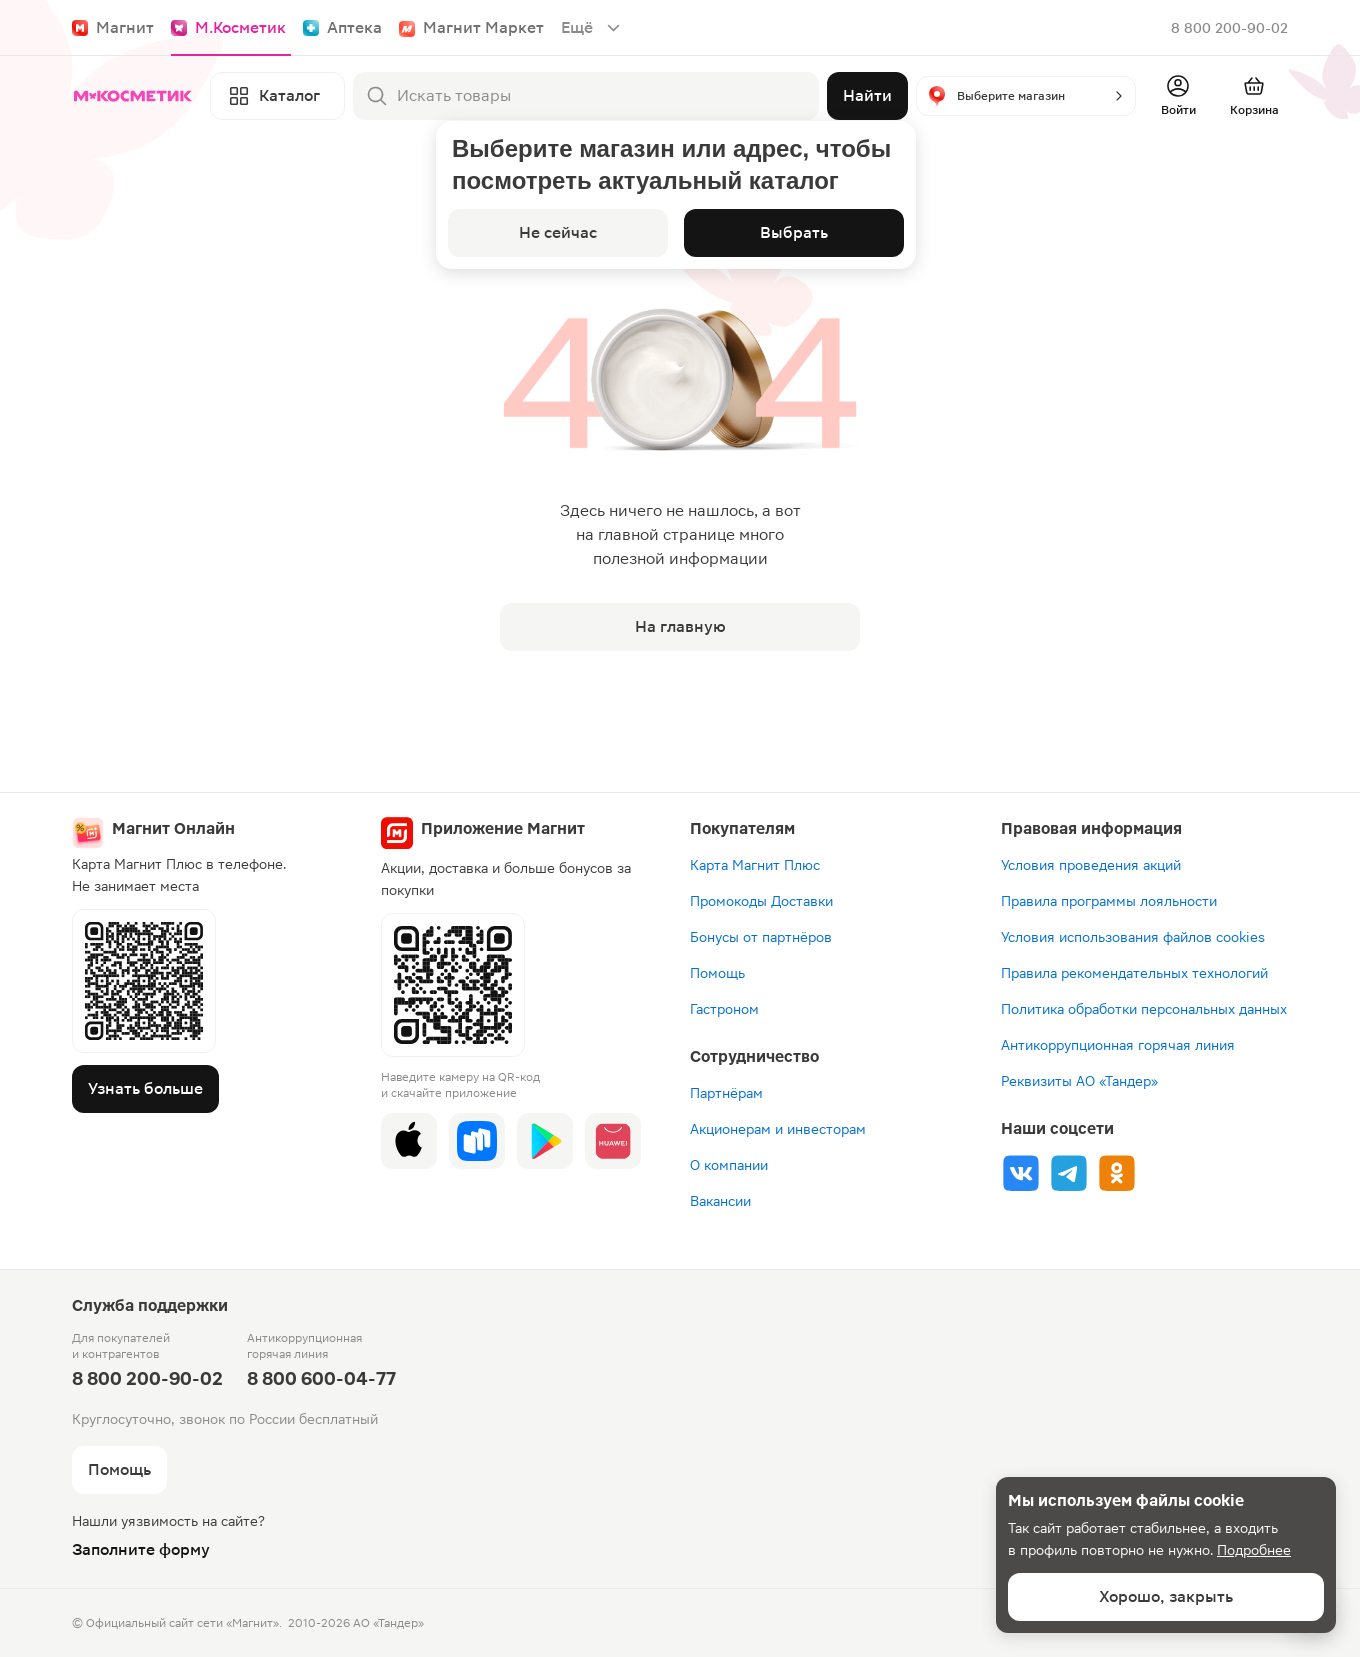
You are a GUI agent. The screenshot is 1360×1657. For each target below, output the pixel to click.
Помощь (717, 973)
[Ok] (1117, 1173)
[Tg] (1069, 1173)
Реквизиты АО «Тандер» (1079, 1081)
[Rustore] (477, 1141)
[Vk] (1021, 1173)
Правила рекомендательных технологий (1134, 973)
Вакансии (720, 1201)
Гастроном (724, 1009)
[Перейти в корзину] (1254, 96)
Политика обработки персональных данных (1144, 1009)
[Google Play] (545, 1141)
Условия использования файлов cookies (1133, 937)
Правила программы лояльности (1109, 901)
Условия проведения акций (1091, 865)
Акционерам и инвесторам (778, 1129)
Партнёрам (726, 1093)
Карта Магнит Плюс (755, 865)
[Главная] (137, 96)
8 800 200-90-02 (1229, 28)
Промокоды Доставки (761, 901)
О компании (729, 1165)
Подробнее (1254, 1550)
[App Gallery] (613, 1141)
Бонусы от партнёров (761, 937)
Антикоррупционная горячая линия (1118, 1045)
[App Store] (409, 1141)
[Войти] (1178, 96)
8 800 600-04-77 (321, 1378)
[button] (1026, 96)
